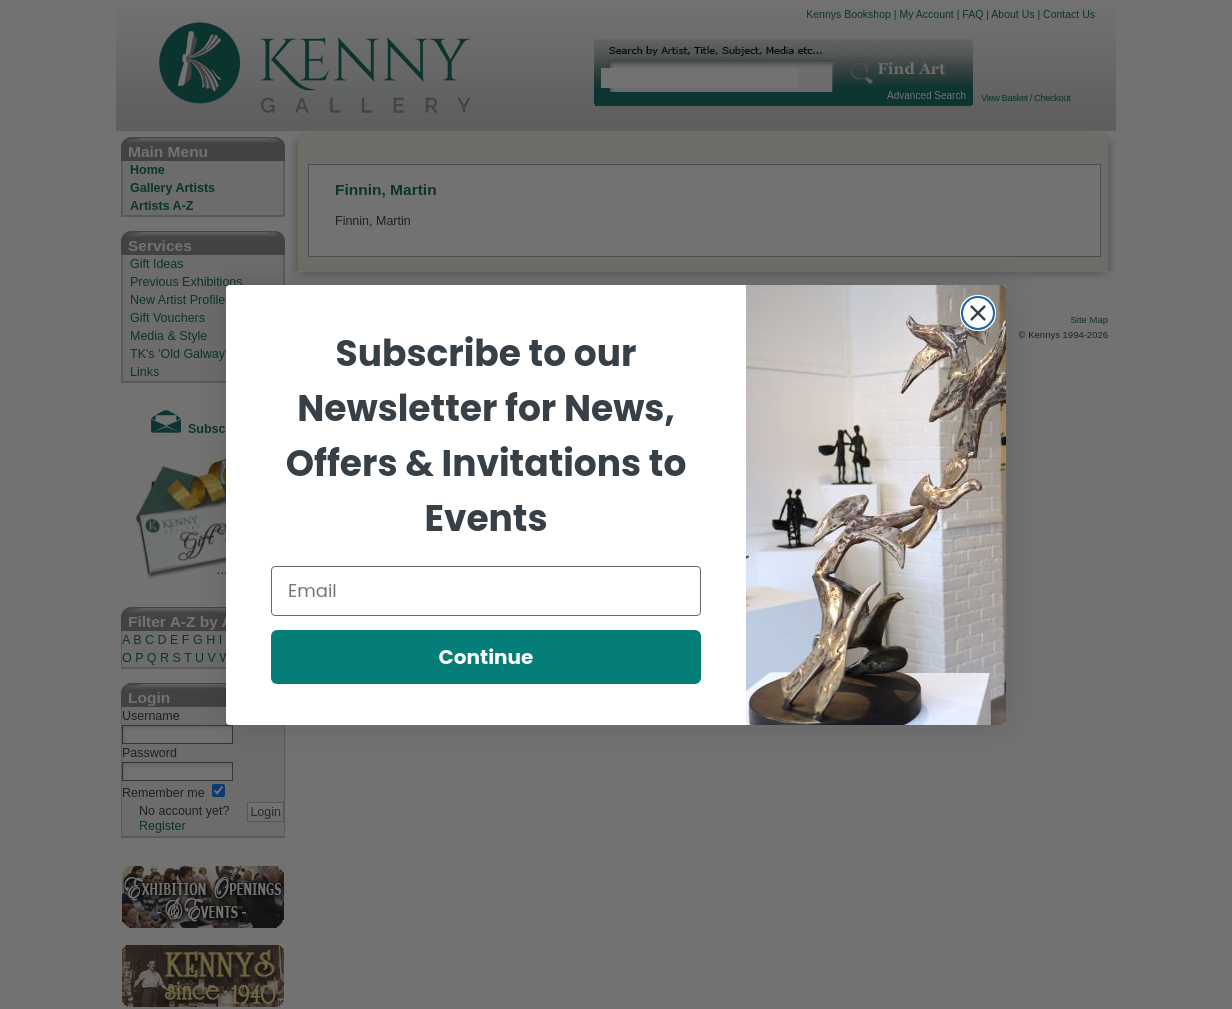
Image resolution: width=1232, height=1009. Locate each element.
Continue (486, 657)
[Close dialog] (978, 313)
